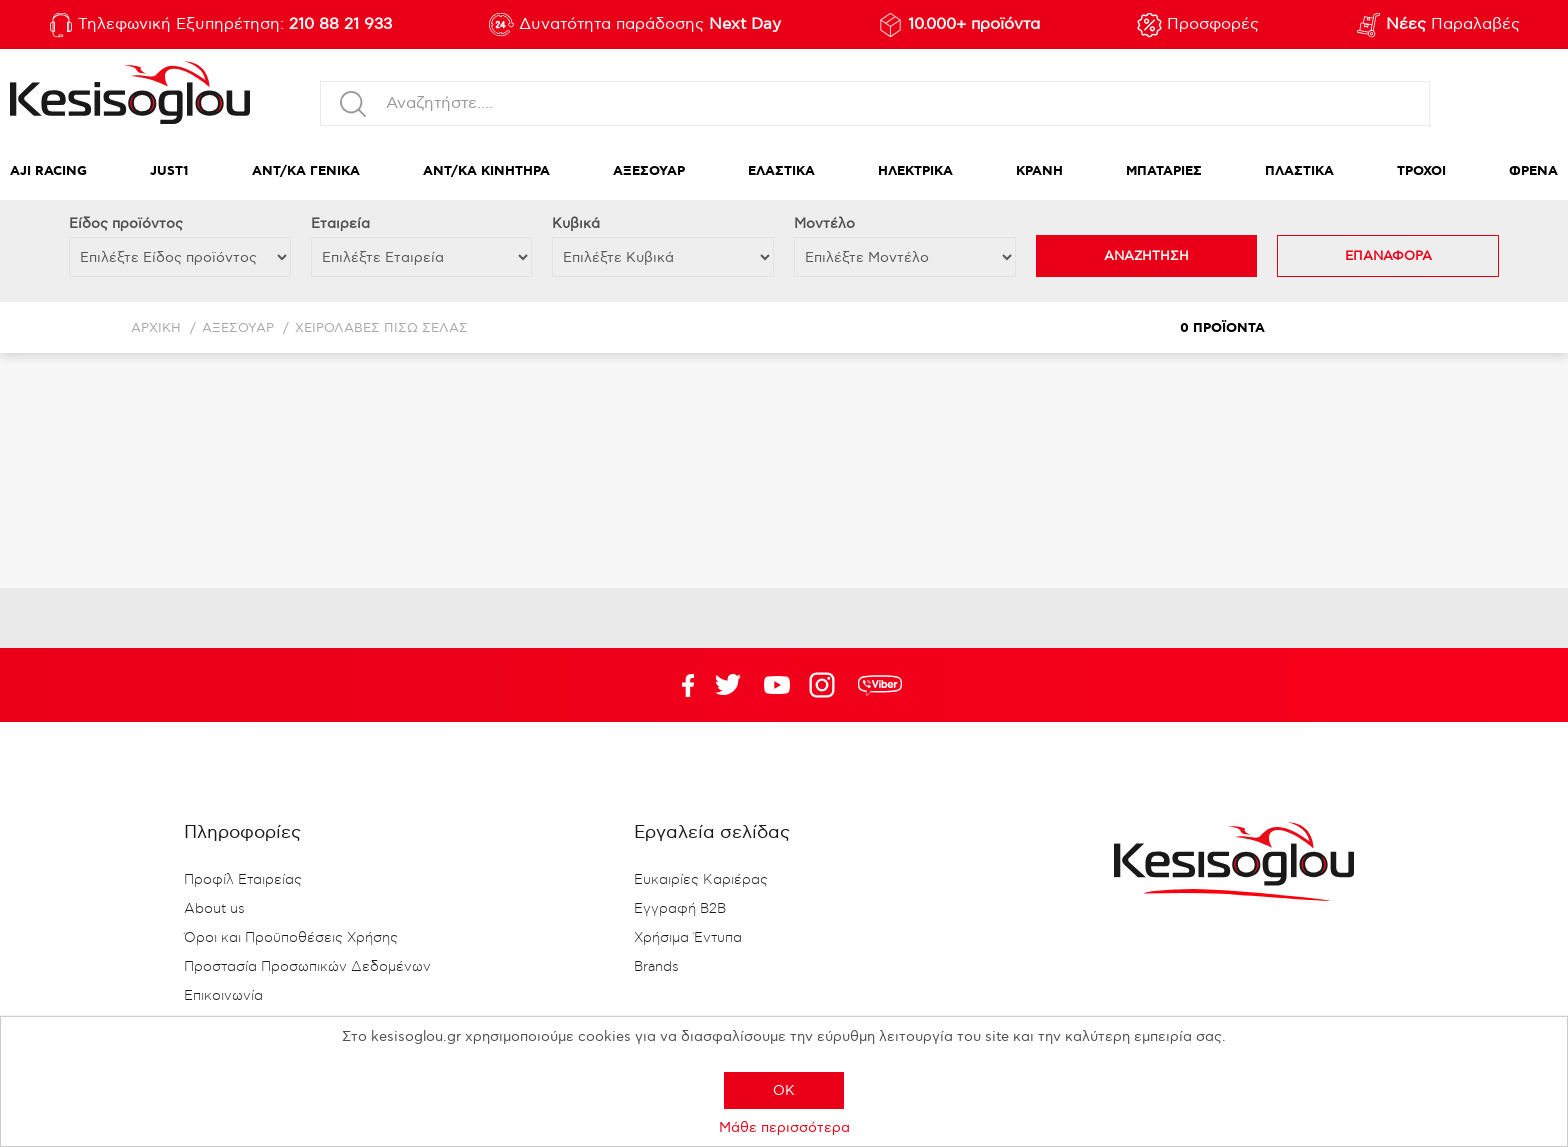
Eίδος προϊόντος (126, 223)
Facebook (679, 685)
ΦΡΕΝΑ (1533, 171)
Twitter (777, 685)
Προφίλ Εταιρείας (243, 880)
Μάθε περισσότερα (784, 1127)
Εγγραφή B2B (680, 909)
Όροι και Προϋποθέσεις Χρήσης (291, 938)
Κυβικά (576, 223)
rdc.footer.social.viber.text (880, 685)
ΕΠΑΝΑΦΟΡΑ (1388, 256)
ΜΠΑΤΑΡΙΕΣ (1164, 171)
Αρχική (156, 328)
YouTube (728, 685)
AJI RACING (48, 171)
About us (214, 909)
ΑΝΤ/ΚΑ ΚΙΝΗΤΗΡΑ (486, 171)
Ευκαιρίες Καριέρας (701, 880)
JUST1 (169, 171)
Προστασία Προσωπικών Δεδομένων (307, 967)
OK (784, 1090)
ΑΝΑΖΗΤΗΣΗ (1146, 256)
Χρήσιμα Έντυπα (688, 938)
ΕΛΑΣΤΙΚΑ (781, 171)
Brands (656, 967)
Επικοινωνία (223, 996)
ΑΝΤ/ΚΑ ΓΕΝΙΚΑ (306, 171)
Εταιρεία (340, 223)
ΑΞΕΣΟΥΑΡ (649, 171)
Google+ (826, 685)
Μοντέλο (824, 223)
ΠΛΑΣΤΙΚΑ (1299, 171)
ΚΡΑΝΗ (1039, 171)
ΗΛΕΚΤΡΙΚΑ (915, 171)
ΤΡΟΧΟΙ (1421, 171)
